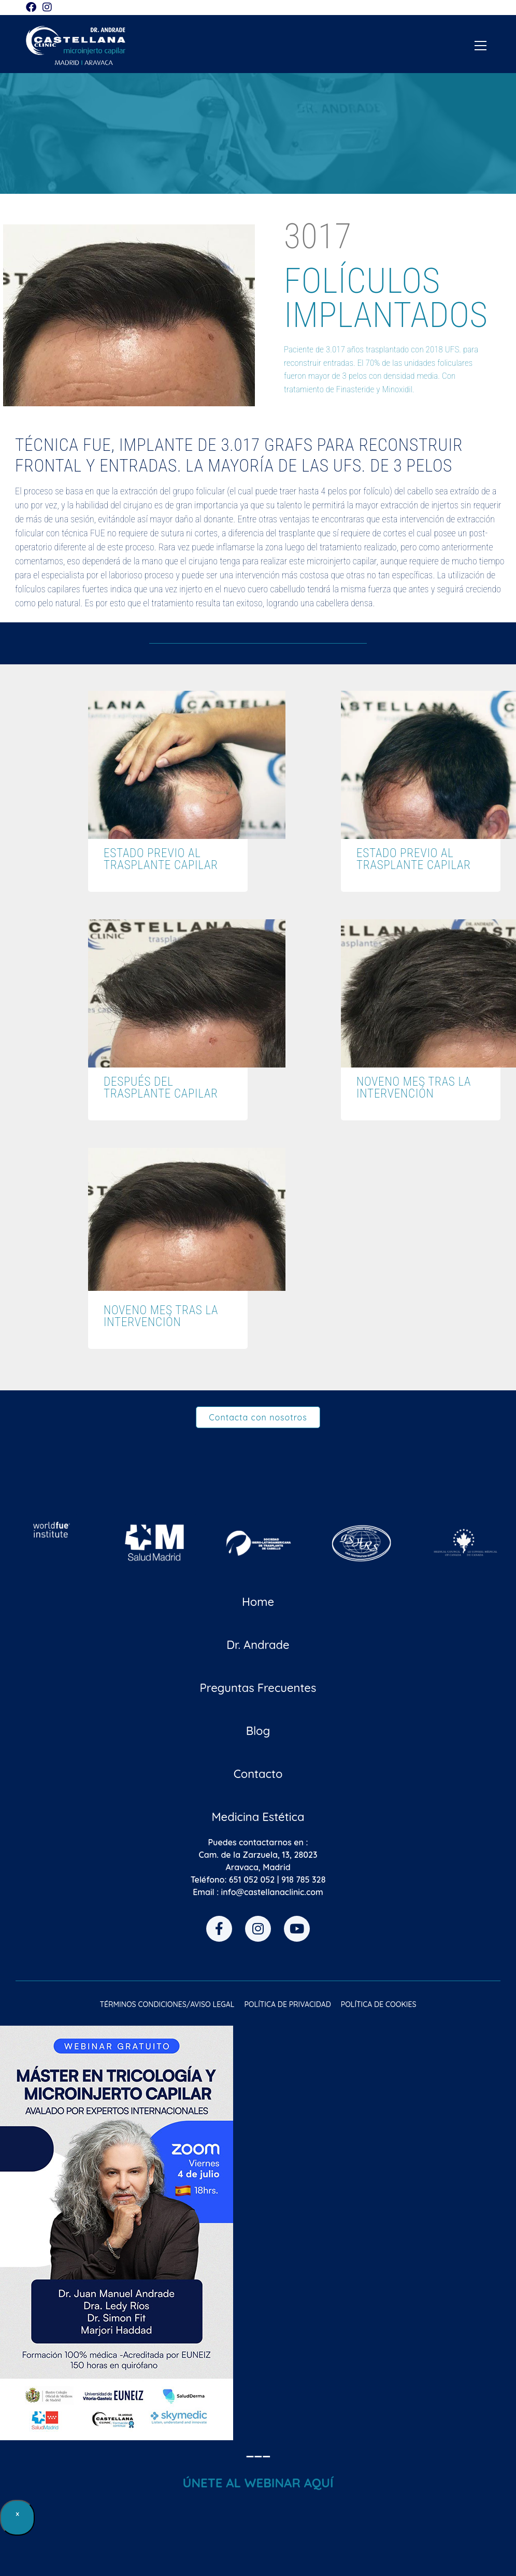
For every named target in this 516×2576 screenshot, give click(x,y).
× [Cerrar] (18, 2514)
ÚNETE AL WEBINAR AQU (255, 2482)
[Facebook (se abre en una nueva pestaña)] (32, 7)
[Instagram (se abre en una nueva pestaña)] (47, 7)
